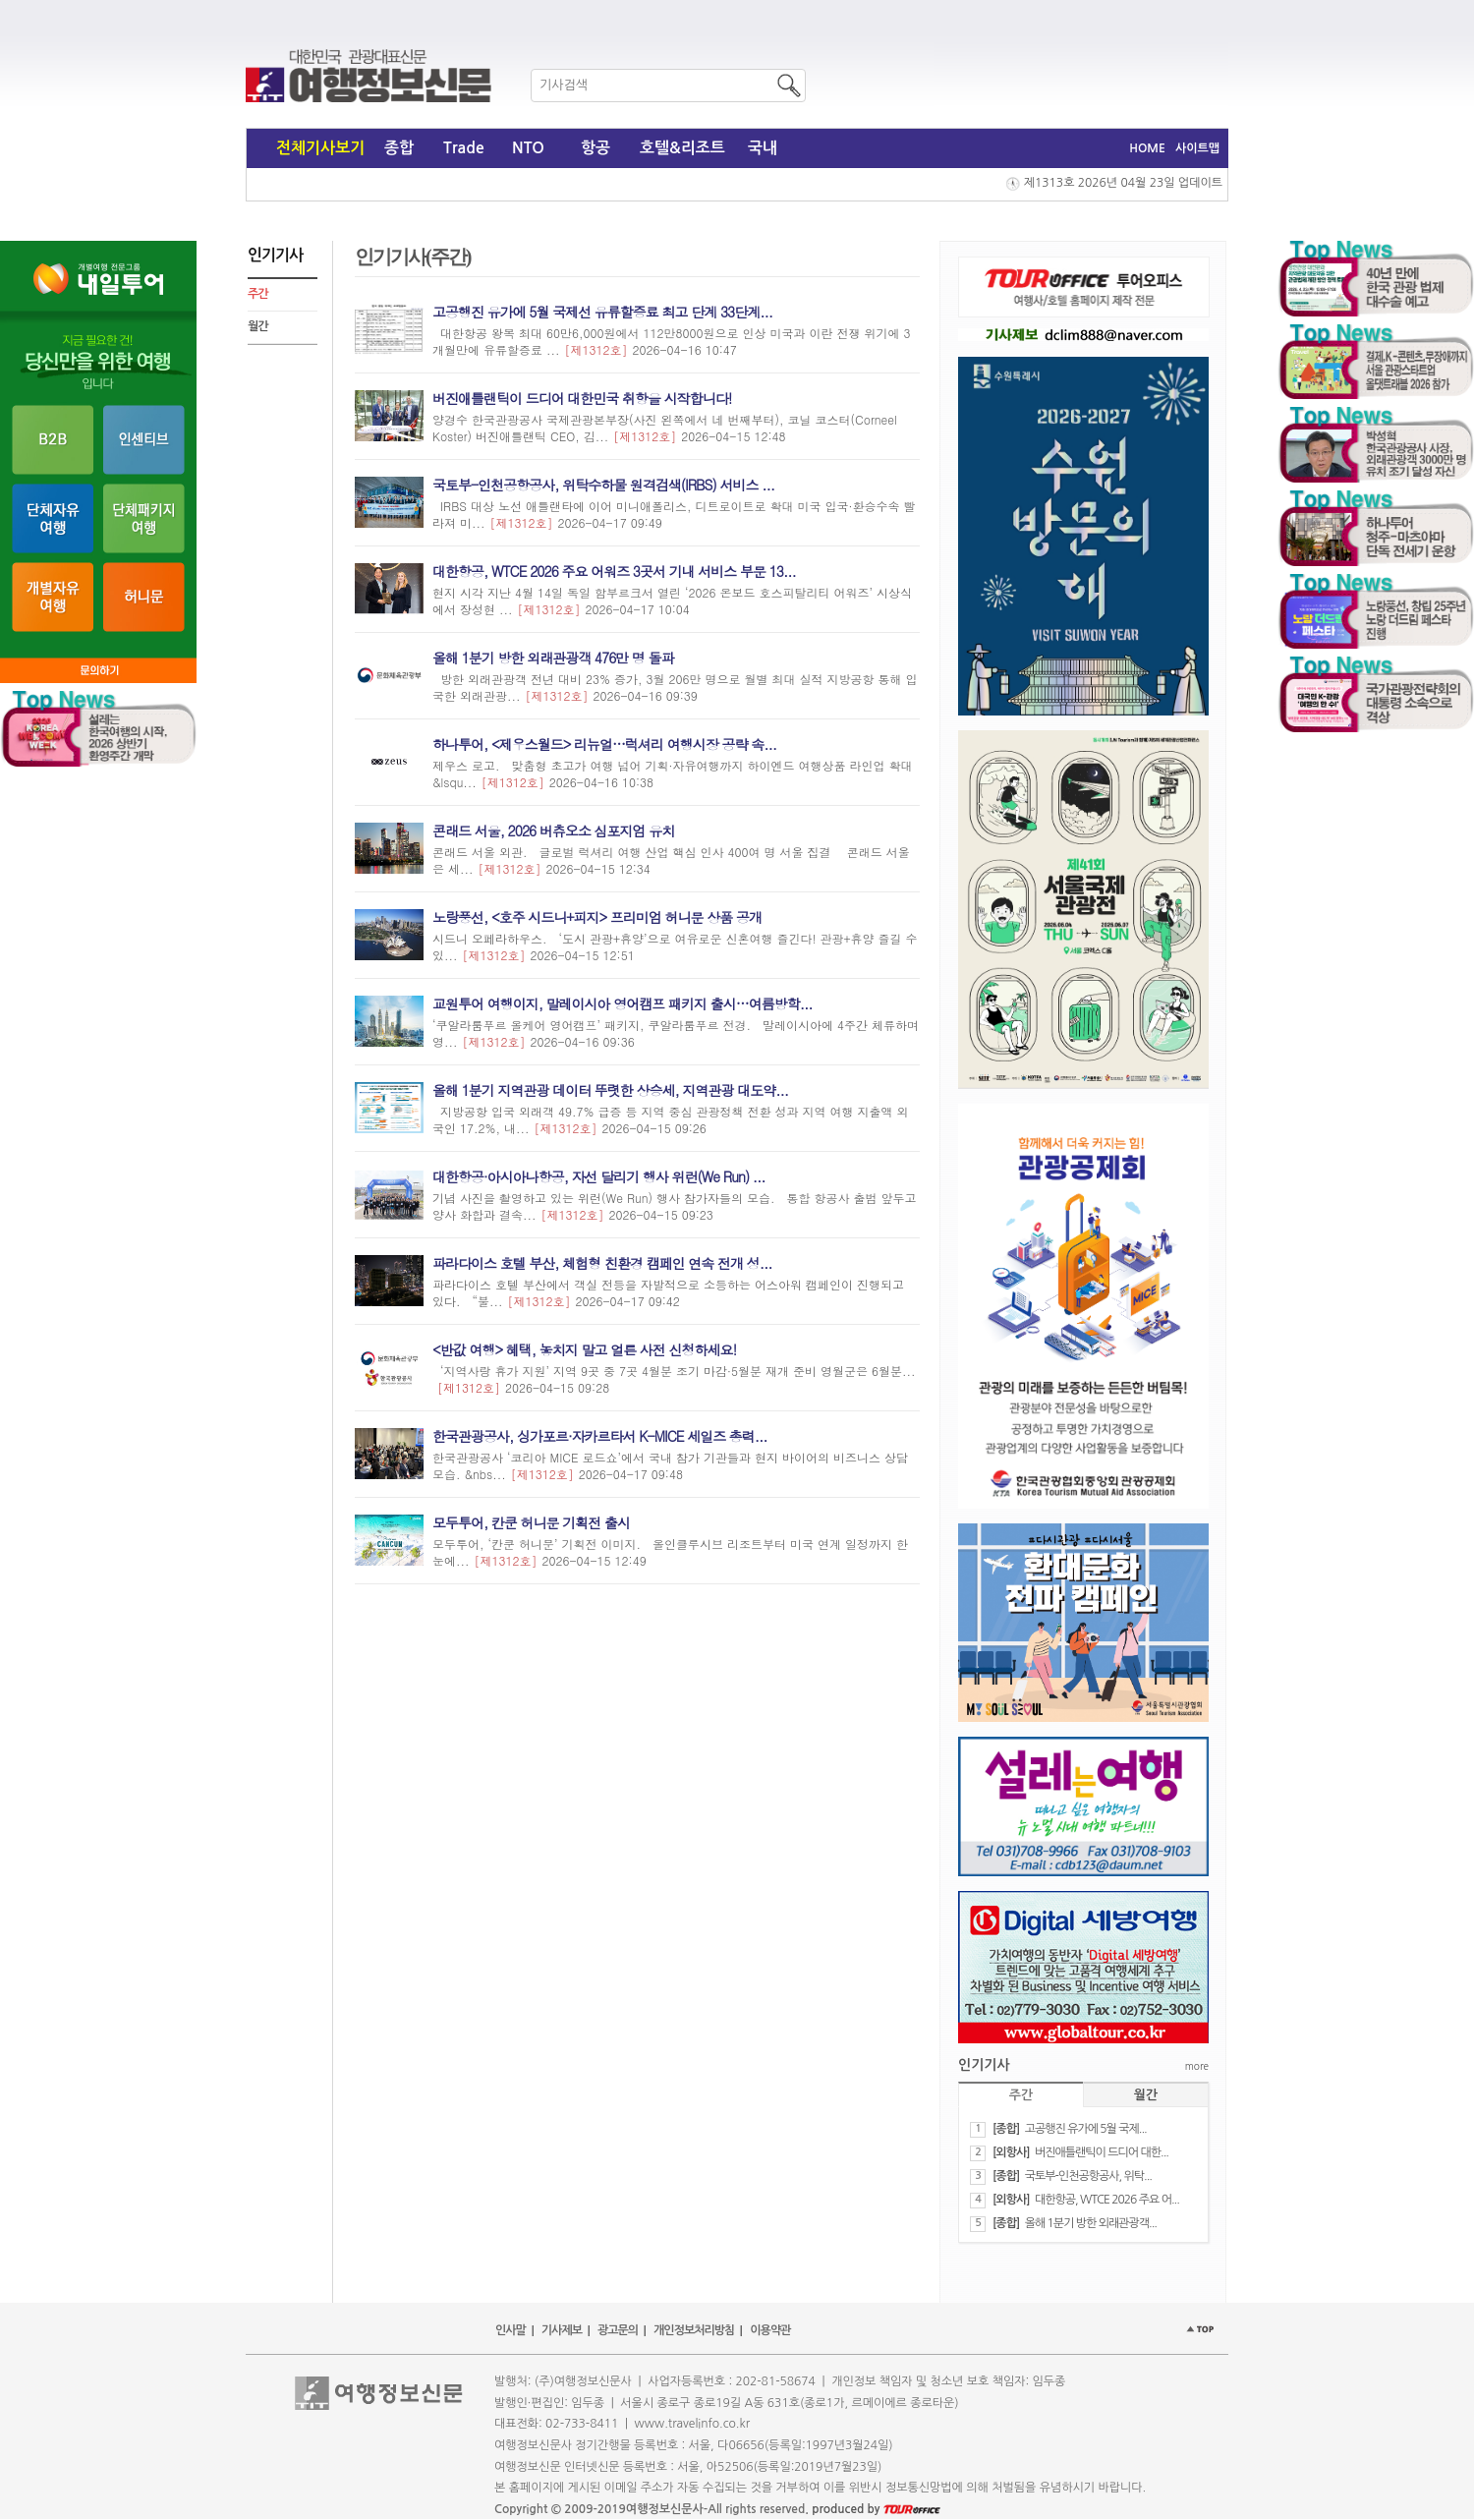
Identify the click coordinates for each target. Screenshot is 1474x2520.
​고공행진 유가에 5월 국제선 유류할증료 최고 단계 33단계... (602, 311)
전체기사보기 (320, 148)
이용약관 (770, 2330)
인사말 (510, 2330)
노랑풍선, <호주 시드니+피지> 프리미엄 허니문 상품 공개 (597, 917)
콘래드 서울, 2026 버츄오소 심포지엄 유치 (553, 830)
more (1197, 2066)
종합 (399, 148)
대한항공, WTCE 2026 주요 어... (1107, 2199)
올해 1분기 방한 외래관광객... (1091, 2223)
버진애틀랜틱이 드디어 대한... (1101, 2152)
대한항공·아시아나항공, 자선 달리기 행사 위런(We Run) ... (598, 1176)
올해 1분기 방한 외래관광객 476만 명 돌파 (553, 657)
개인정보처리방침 (693, 2330)
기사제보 (561, 2330)
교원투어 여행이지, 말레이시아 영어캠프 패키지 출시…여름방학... (622, 1003)
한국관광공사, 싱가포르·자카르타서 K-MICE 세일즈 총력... (599, 1436)
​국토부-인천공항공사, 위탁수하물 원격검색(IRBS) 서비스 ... (603, 484)
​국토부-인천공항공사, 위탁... (1088, 2176)
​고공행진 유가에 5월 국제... (1086, 2129)
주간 (258, 294)
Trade (463, 148)
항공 (595, 148)
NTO (528, 148)
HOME (1147, 148)
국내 (762, 148)
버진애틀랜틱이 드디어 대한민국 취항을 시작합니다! (581, 398)
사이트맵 (1197, 148)
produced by (876, 2509)
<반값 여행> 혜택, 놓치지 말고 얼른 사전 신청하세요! (584, 1349)
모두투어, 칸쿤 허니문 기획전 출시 (531, 1522)
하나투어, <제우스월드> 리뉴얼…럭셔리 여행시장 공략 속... (604, 744)
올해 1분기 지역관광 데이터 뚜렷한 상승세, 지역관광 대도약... (610, 1090)
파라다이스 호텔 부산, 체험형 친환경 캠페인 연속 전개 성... (601, 1263)
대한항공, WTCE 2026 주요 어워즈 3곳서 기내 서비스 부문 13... (614, 571)
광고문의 (617, 2330)
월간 (258, 326)
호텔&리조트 (682, 148)
